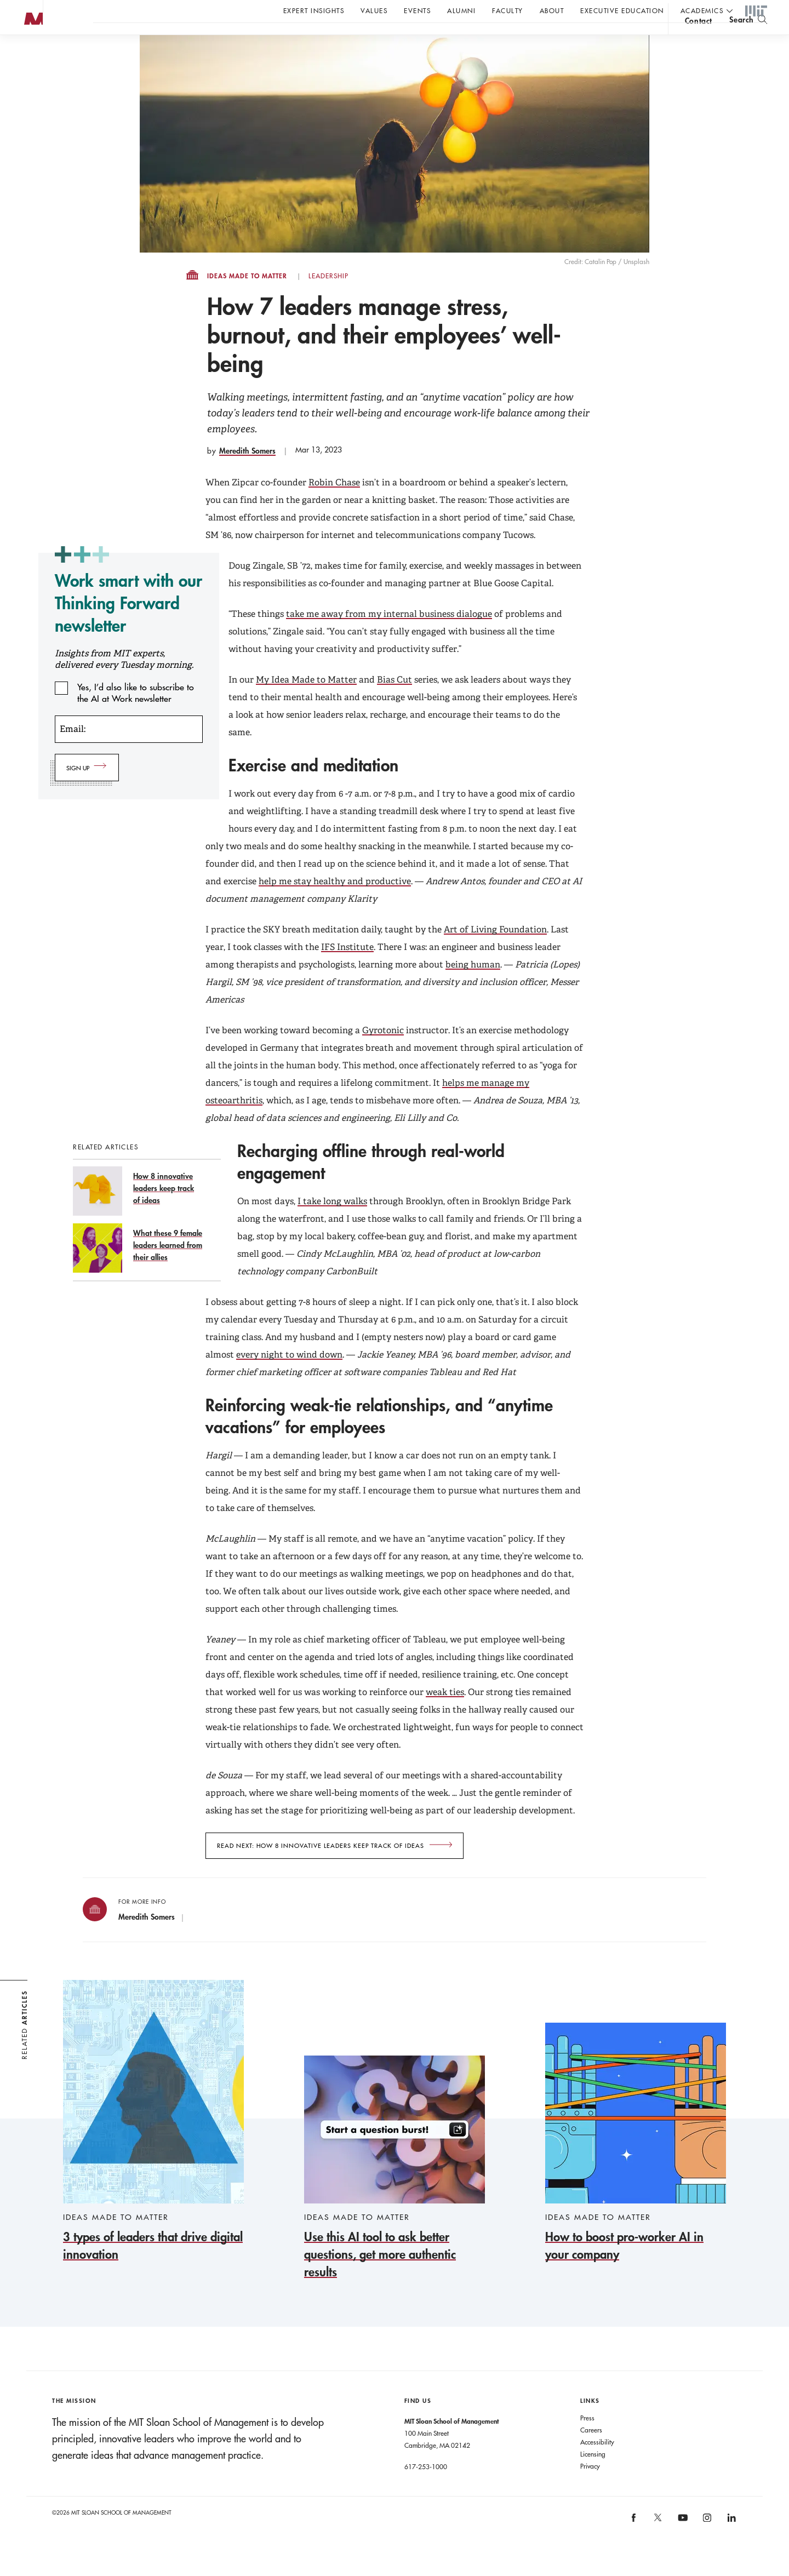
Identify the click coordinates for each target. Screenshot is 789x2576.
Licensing (592, 2475)
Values (374, 10)
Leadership (328, 298)
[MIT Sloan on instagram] (706, 2543)
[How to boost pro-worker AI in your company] (635, 2165)
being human (472, 986)
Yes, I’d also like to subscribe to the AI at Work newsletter (135, 709)
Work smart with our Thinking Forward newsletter (128, 625)
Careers (591, 2451)
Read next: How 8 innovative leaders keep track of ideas (320, 1867)
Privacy (590, 2487)
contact (698, 40)
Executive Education (622, 10)
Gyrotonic (383, 1052)
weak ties (445, 1714)
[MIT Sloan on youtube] (681, 2545)
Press (587, 2439)
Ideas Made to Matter (247, 298)
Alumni (461, 10)
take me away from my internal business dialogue (389, 636)
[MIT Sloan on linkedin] (731, 2543)
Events (417, 10)
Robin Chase (334, 504)
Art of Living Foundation (495, 951)
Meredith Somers (247, 472)
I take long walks (332, 1223)
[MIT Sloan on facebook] (634, 2543)
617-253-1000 (425, 2488)
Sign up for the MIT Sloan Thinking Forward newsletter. (371, 39)
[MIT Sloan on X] (657, 2543)
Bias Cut (394, 701)
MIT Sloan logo (28, 54)
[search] (748, 38)
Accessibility (597, 2463)
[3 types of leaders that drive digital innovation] (153, 2143)
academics (702, 10)
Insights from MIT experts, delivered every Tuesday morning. (124, 681)
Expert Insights (314, 10)
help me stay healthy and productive (335, 903)
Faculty (507, 10)
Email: (72, 751)
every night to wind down (289, 1376)
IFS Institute (347, 969)
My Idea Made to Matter (306, 701)
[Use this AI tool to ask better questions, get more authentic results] (394, 2190)
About (552, 10)
